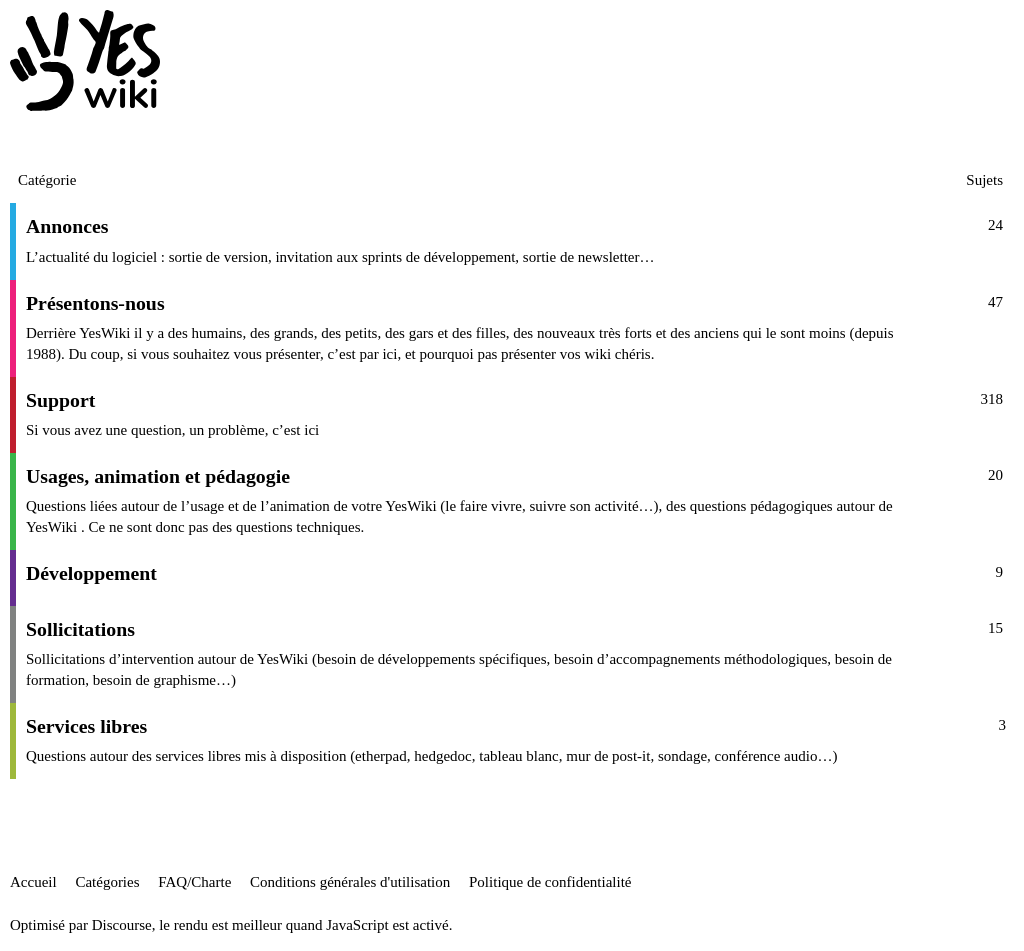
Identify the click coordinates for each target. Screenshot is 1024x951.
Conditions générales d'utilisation (350, 882)
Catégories (107, 882)
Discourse (122, 925)
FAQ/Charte (194, 882)
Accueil (33, 882)
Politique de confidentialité (550, 882)
